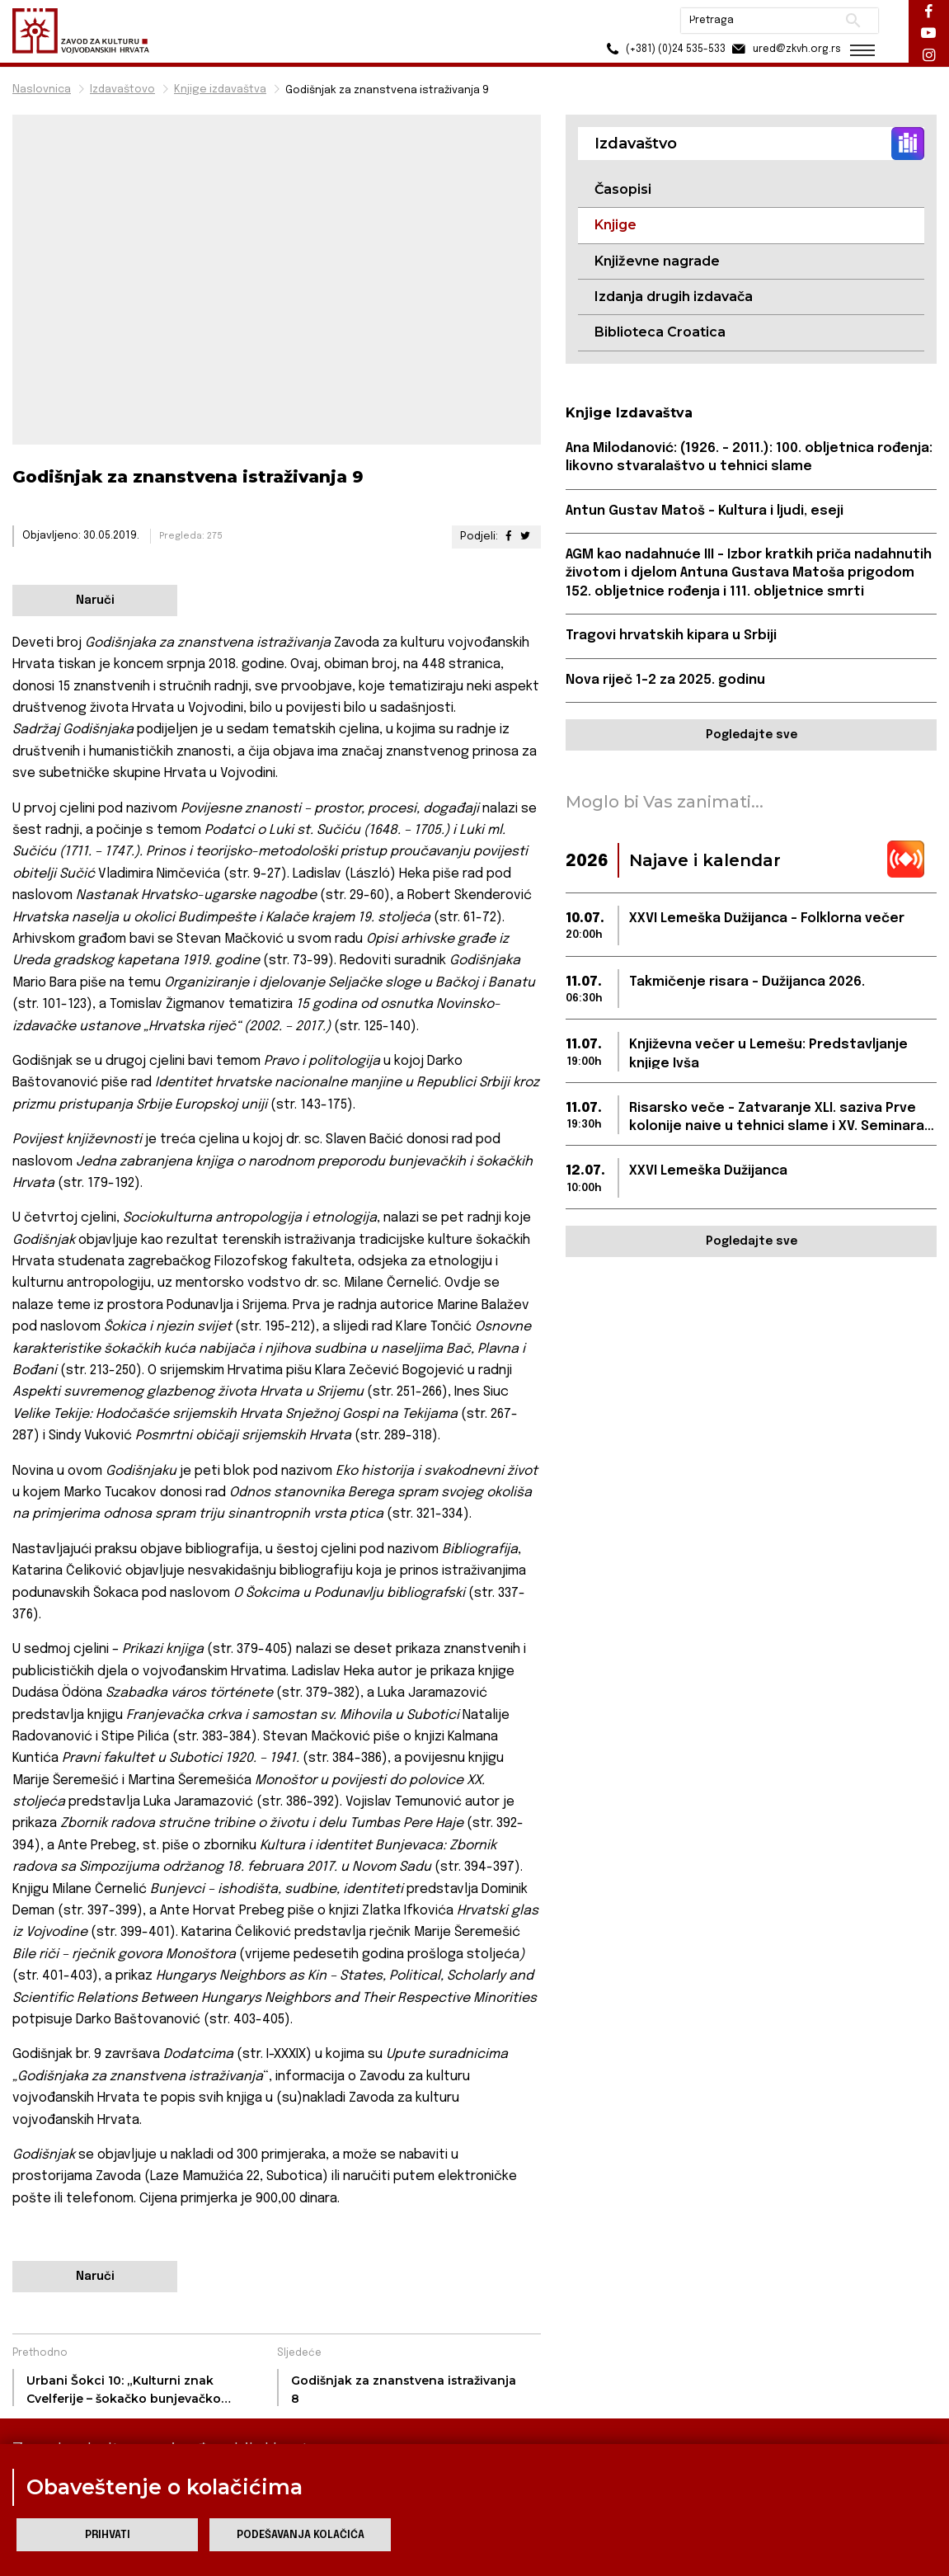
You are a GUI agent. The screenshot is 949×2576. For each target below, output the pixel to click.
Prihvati (107, 2535)
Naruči (95, 600)
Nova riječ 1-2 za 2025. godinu (665, 680)
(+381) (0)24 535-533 (660, 49)
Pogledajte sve (751, 735)
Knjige (615, 225)
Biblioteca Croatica (660, 332)
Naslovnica (41, 89)
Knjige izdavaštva (220, 89)
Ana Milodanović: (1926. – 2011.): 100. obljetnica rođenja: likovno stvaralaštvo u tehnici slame (749, 457)
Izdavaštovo (122, 89)
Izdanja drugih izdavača (673, 296)
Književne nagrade (657, 261)
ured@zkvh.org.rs (782, 49)
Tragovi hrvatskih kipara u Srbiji (671, 636)
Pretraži (850, 21)
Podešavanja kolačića (300, 2535)
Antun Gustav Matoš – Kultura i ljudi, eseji (704, 511)
